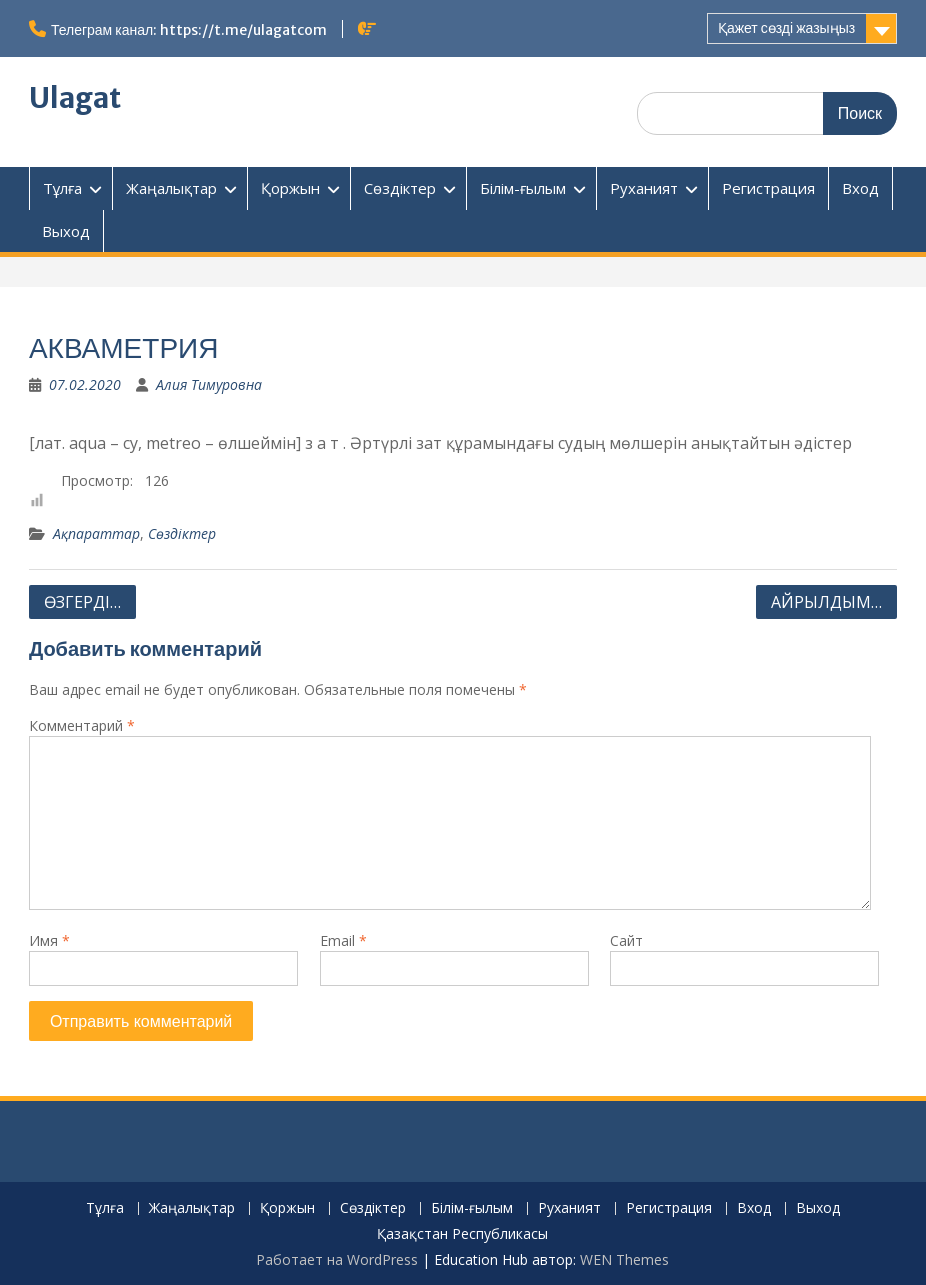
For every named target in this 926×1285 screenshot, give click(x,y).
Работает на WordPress (337, 1259)
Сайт (626, 940)
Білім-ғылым (523, 188)
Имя (49, 940)
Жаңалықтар (171, 188)
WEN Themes (624, 1259)
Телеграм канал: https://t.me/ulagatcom (189, 30)
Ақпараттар (96, 533)
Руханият (644, 188)
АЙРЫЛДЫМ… (826, 602)
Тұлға (62, 188)
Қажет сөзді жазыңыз (786, 28)
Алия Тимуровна (209, 384)
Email (343, 940)
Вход (860, 188)
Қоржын (290, 188)
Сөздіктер (400, 188)
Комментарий (82, 725)
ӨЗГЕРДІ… (82, 602)
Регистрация (768, 188)
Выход (66, 231)
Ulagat (75, 98)
